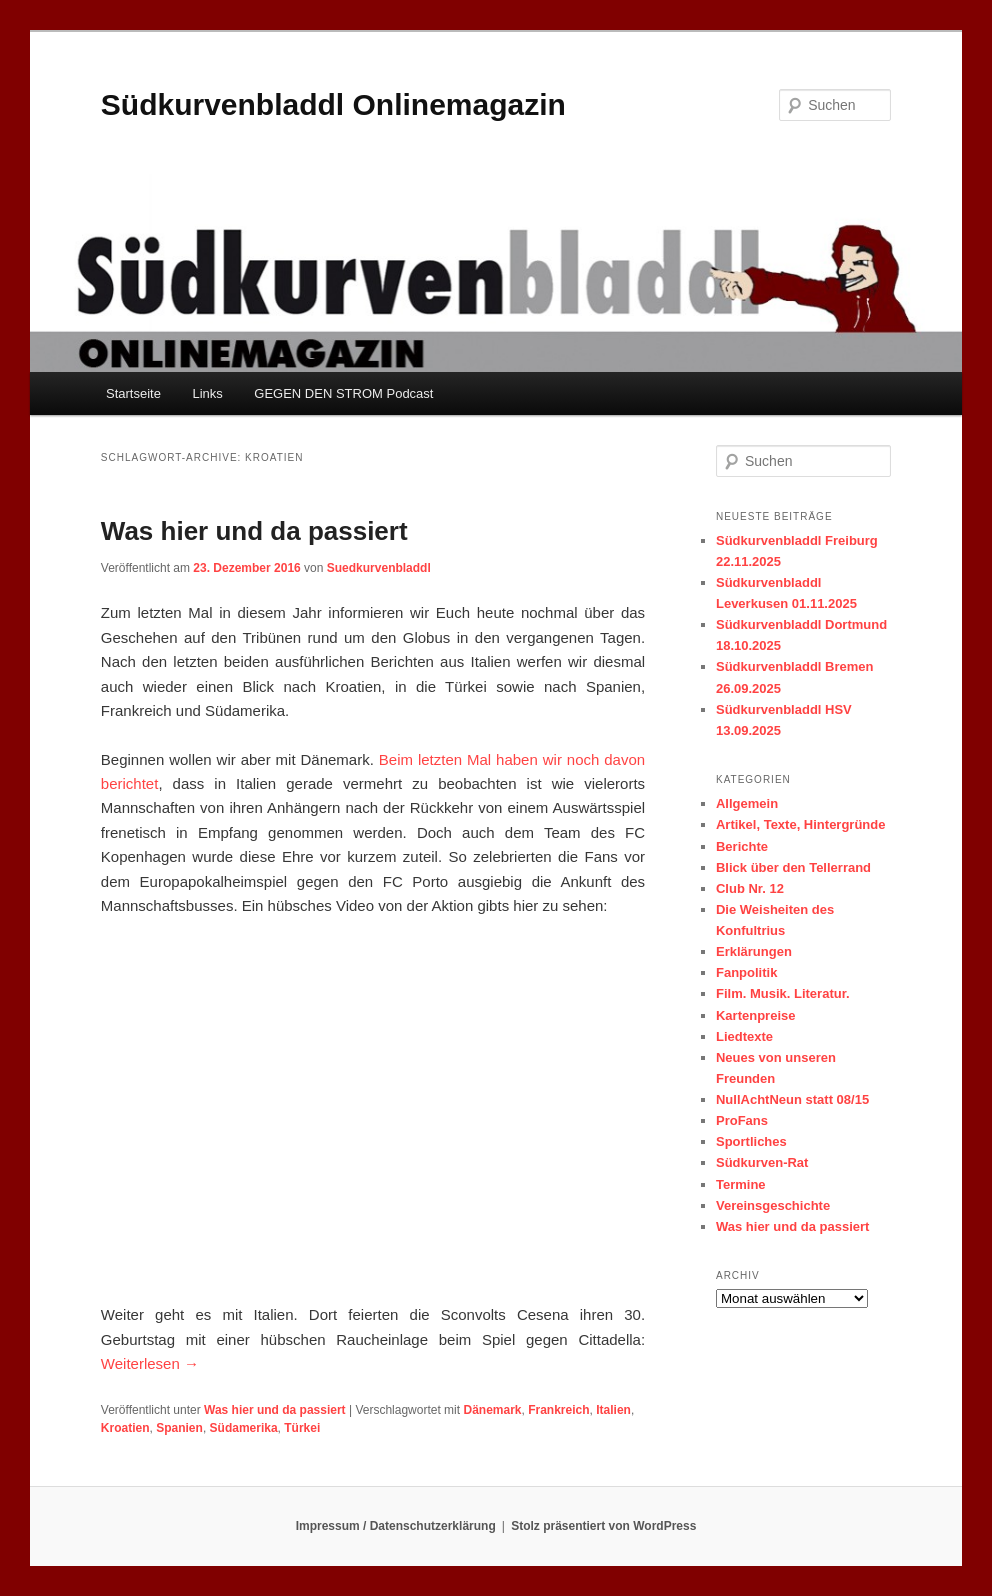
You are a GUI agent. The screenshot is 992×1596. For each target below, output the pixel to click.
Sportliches (751, 1141)
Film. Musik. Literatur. (783, 993)
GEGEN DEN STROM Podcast (343, 393)
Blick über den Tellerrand (793, 867)
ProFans (742, 1120)
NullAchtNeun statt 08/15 (792, 1099)
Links (207, 393)
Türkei (302, 1428)
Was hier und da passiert (254, 531)
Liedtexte (744, 1036)
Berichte (742, 846)
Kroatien (125, 1428)
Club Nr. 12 (750, 888)
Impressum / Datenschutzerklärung (396, 1526)
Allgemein (747, 803)
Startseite (133, 393)
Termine (741, 1184)
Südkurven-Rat (762, 1162)
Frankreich (558, 1410)
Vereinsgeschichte (773, 1205)
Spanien (179, 1428)
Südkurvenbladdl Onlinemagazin (333, 104)
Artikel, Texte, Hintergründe (801, 824)
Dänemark (492, 1410)
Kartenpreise (755, 1015)
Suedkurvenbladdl (379, 568)
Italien (613, 1410)
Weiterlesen (150, 1363)
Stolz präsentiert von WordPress (603, 1526)
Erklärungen (754, 951)
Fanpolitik (746, 972)
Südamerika (244, 1428)
